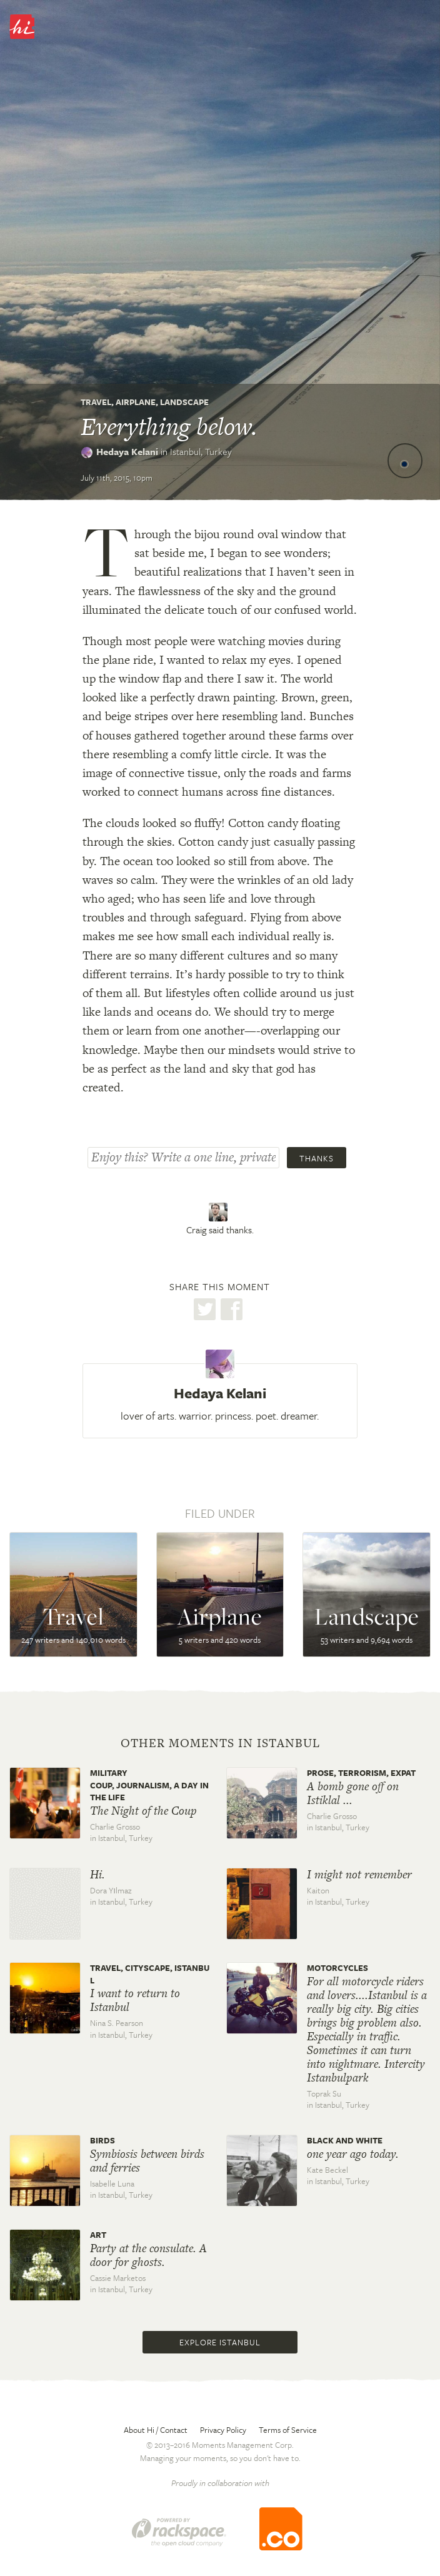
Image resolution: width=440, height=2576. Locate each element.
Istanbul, (201, 451)
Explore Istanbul (220, 2342)
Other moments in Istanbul (220, 1743)
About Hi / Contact (156, 2429)
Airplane (136, 402)
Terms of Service (288, 2429)
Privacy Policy (223, 2429)
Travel (96, 402)
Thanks (316, 1158)
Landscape (184, 402)
